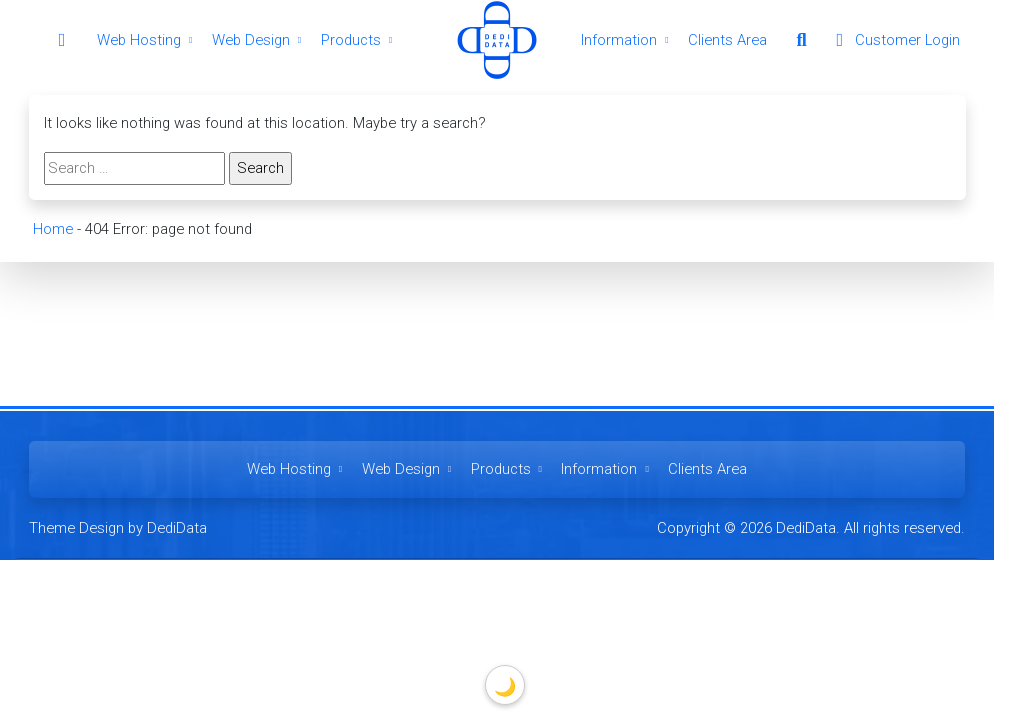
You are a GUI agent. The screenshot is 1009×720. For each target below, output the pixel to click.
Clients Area (727, 40)
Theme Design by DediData (118, 528)
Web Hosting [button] (147, 40)
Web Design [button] (259, 40)
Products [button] (359, 40)
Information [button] (627, 40)
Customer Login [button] (894, 40)
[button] (801, 40)
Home (52, 229)
